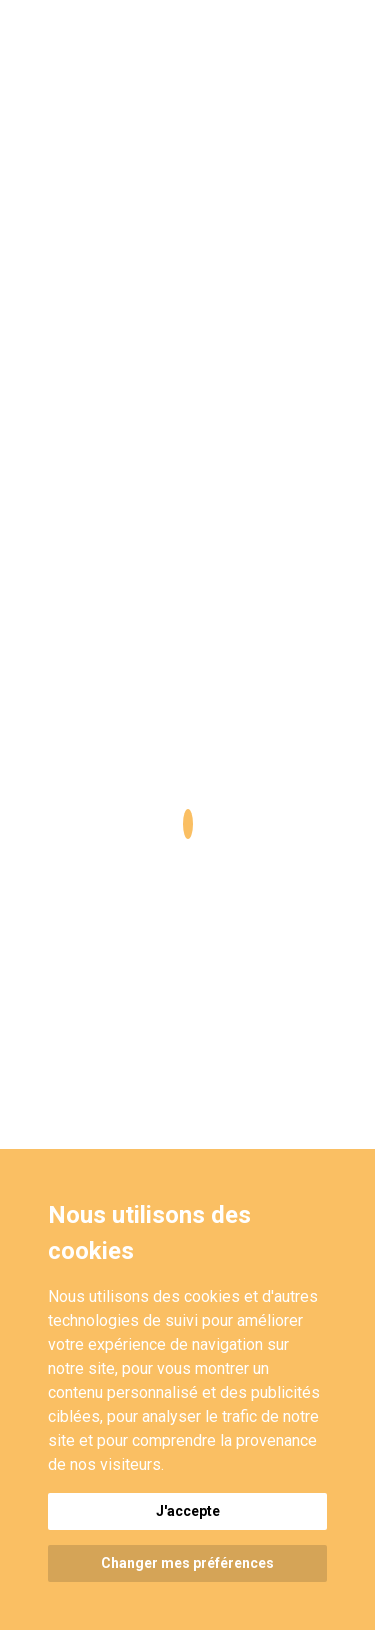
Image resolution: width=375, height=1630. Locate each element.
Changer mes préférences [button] (187, 1563)
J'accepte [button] (188, 1511)
